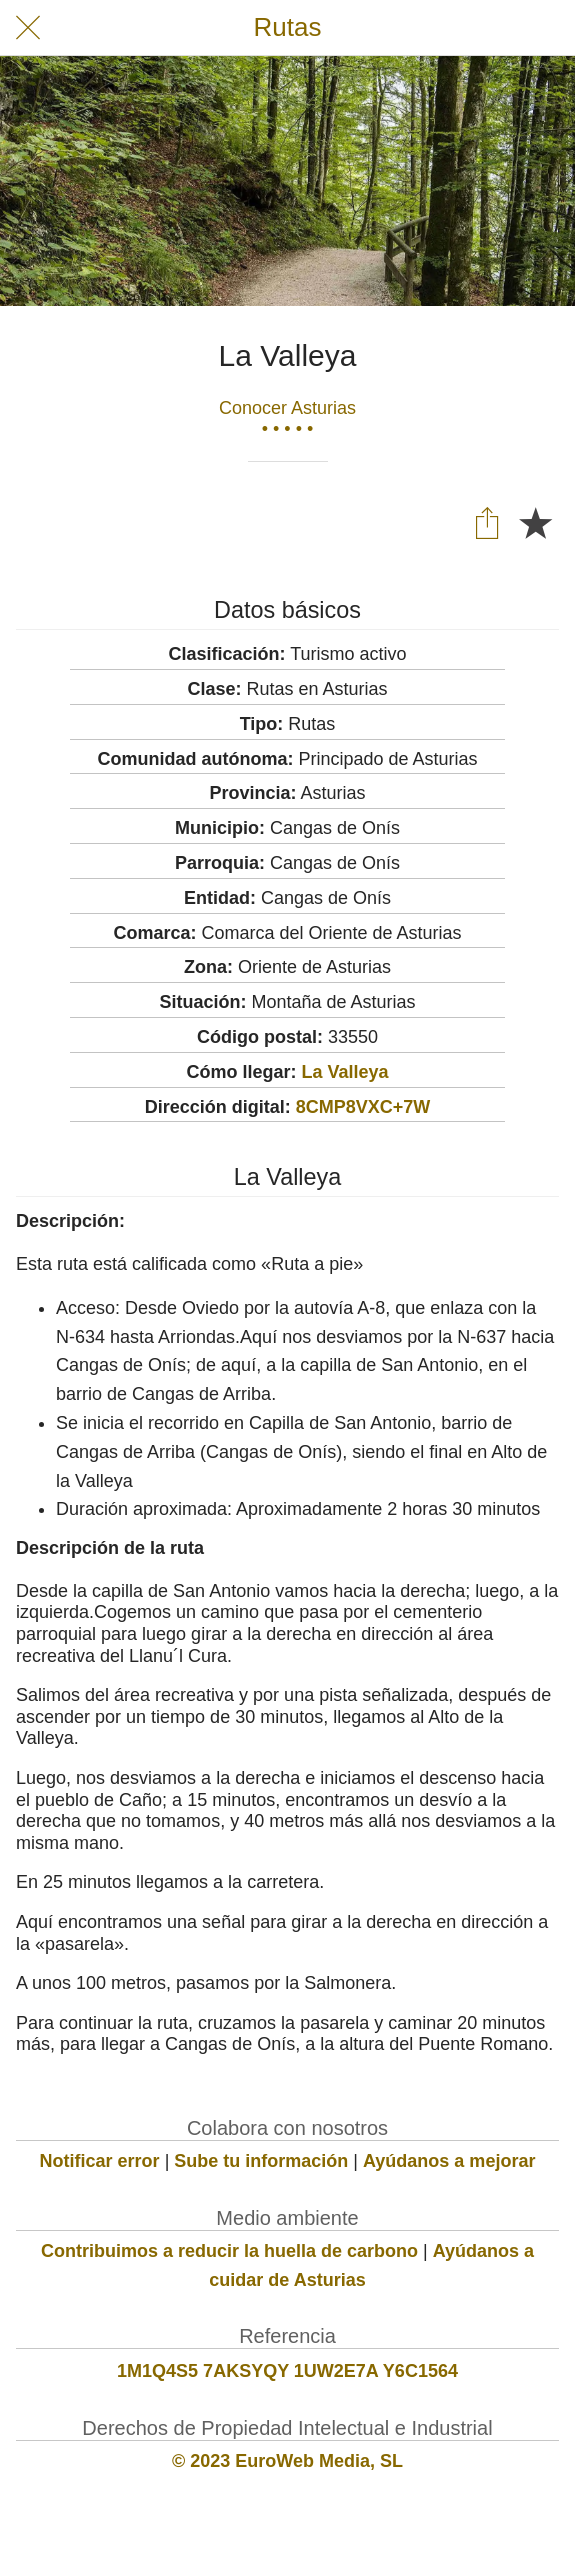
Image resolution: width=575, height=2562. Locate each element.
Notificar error (100, 2161)
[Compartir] (487, 522)
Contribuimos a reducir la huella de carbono (229, 2251)
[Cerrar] (28, 28)
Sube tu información (261, 2161)
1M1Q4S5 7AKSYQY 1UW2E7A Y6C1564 (287, 2371)
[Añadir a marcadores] (535, 522)
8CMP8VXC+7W (363, 1107)
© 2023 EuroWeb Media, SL (287, 2461)
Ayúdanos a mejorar (449, 2161)
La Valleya (344, 1072)
